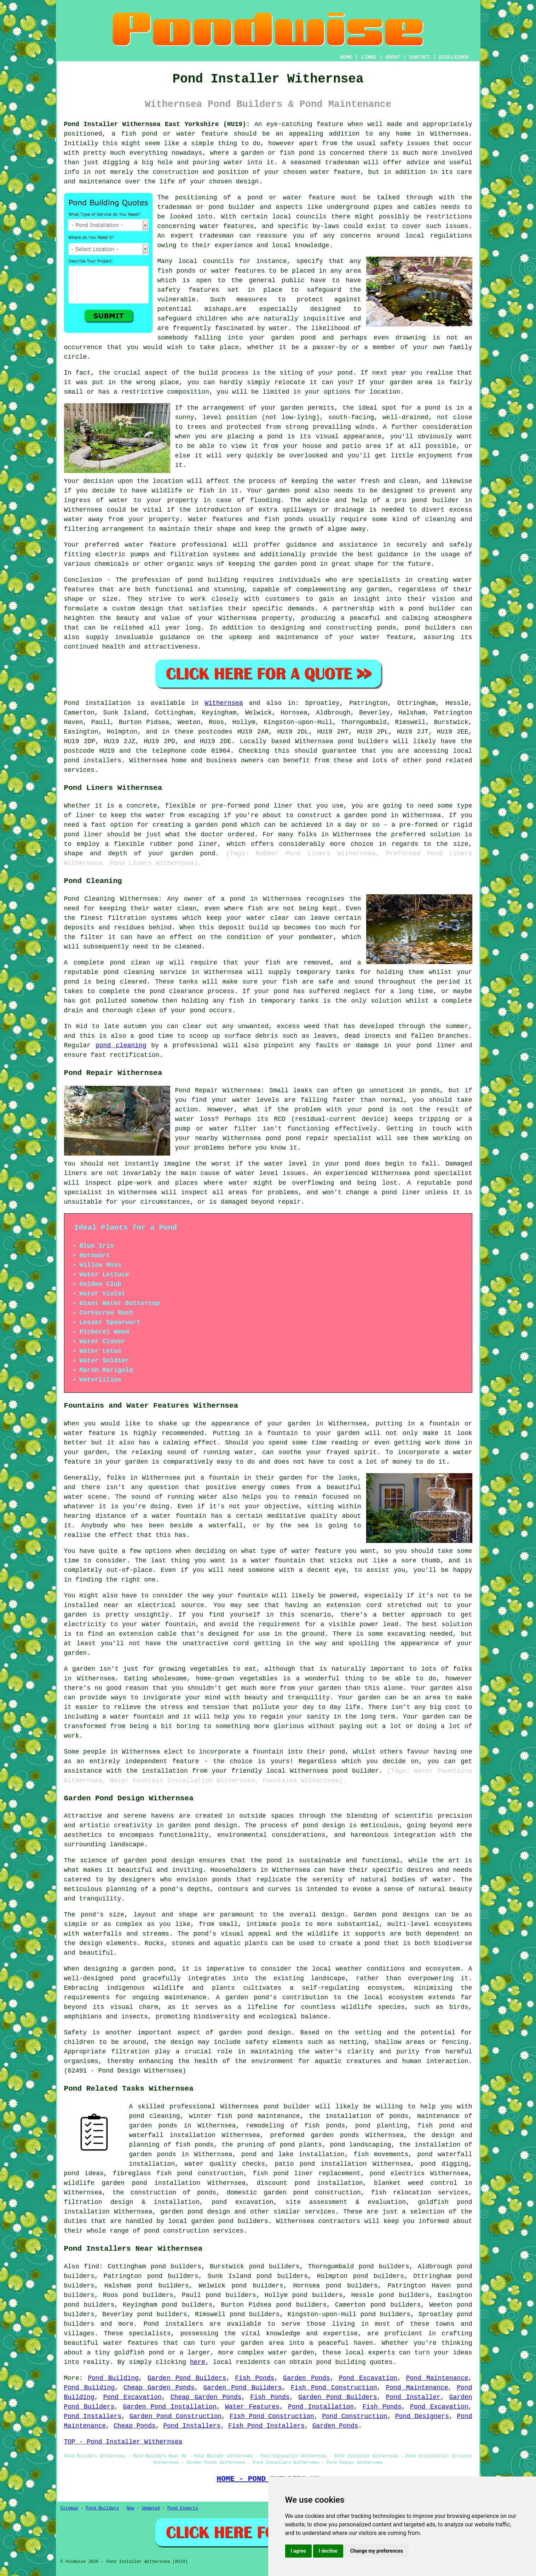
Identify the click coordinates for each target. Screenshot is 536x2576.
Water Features (252, 2406)
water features (227, 226)
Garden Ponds (306, 2378)
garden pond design (195, 2211)
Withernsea (224, 703)
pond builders (363, 741)
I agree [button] (298, 2551)
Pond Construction (354, 2416)
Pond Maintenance (437, 2378)
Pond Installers (93, 2416)
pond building (213, 579)
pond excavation (242, 2202)
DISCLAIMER (453, 57)
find (91, 2266)
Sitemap (69, 2508)
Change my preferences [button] (376, 2551)
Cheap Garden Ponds (159, 2387)
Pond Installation (321, 2406)
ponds (221, 1879)
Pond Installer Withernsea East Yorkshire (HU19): (157, 124)
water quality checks (225, 2163)
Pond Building (113, 2378)
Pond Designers (422, 2416)
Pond (71, 703)
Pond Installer (413, 2397)
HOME (346, 57)
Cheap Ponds (135, 2425)
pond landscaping (360, 2144)
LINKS (368, 57)
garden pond (241, 2032)
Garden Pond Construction (175, 2416)
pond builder (432, 608)
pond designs (405, 1914)
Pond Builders (102, 2508)
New (130, 2508)
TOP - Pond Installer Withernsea (123, 2441)
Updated (151, 2508)
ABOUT (392, 57)
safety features (188, 289)
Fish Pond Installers (266, 2425)
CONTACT (419, 57)
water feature (150, 544)
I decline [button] (328, 2551)
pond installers (93, 760)
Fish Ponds (254, 2378)
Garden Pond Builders (187, 2378)
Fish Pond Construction (334, 2387)
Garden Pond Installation (170, 2406)
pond (216, 207)
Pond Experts (182, 2508)
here (197, 2362)
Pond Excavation (368, 2378)
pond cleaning (121, 1045)
